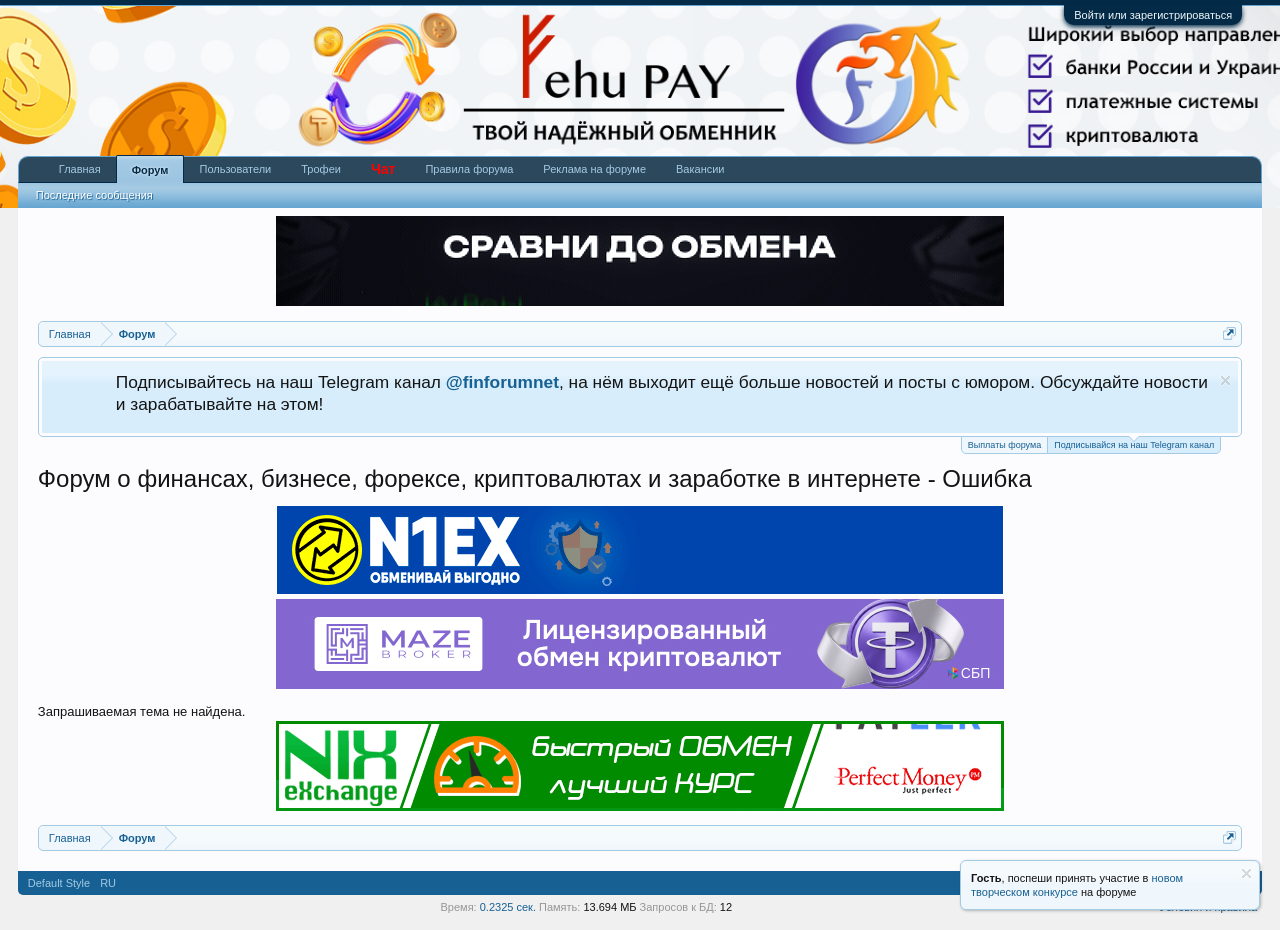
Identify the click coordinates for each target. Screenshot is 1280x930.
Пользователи (235, 169)
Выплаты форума (1004, 445)
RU (108, 883)
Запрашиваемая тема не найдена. (142, 711)
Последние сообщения (94, 195)
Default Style (59, 883)
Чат (383, 169)
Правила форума (469, 169)
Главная (80, 169)
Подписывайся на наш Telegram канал (1134, 443)
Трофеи (321, 169)
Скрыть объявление (1225, 380)
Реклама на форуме (594, 169)
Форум (150, 170)
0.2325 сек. (508, 907)
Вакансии (700, 169)
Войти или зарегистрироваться (1153, 15)
